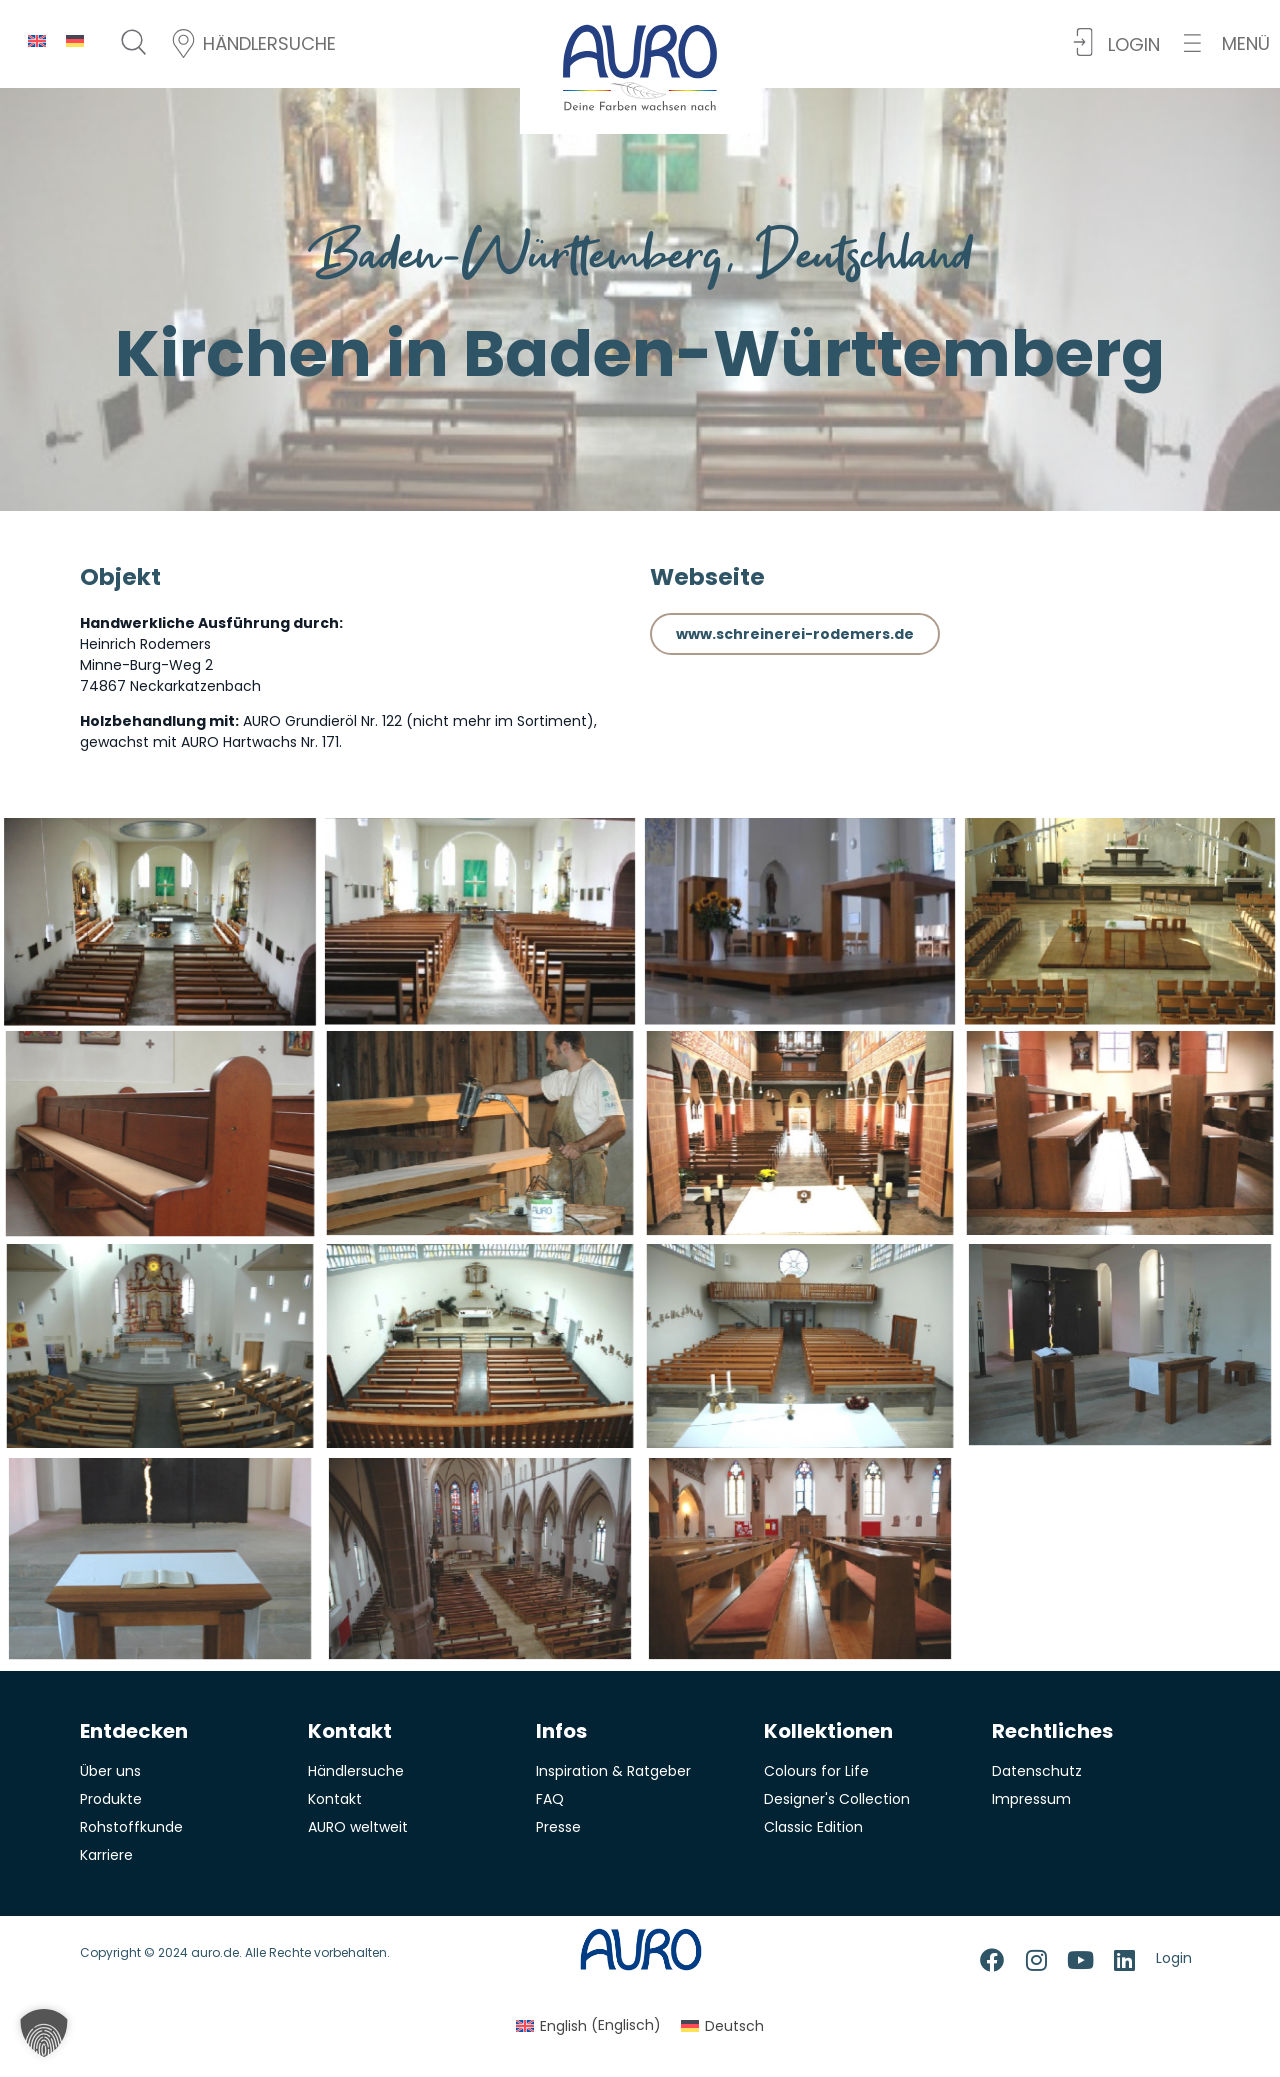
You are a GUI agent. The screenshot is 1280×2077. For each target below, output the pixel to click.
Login (1174, 1958)
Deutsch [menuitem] (734, 2026)
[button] (1227, 43)
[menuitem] (37, 40)
